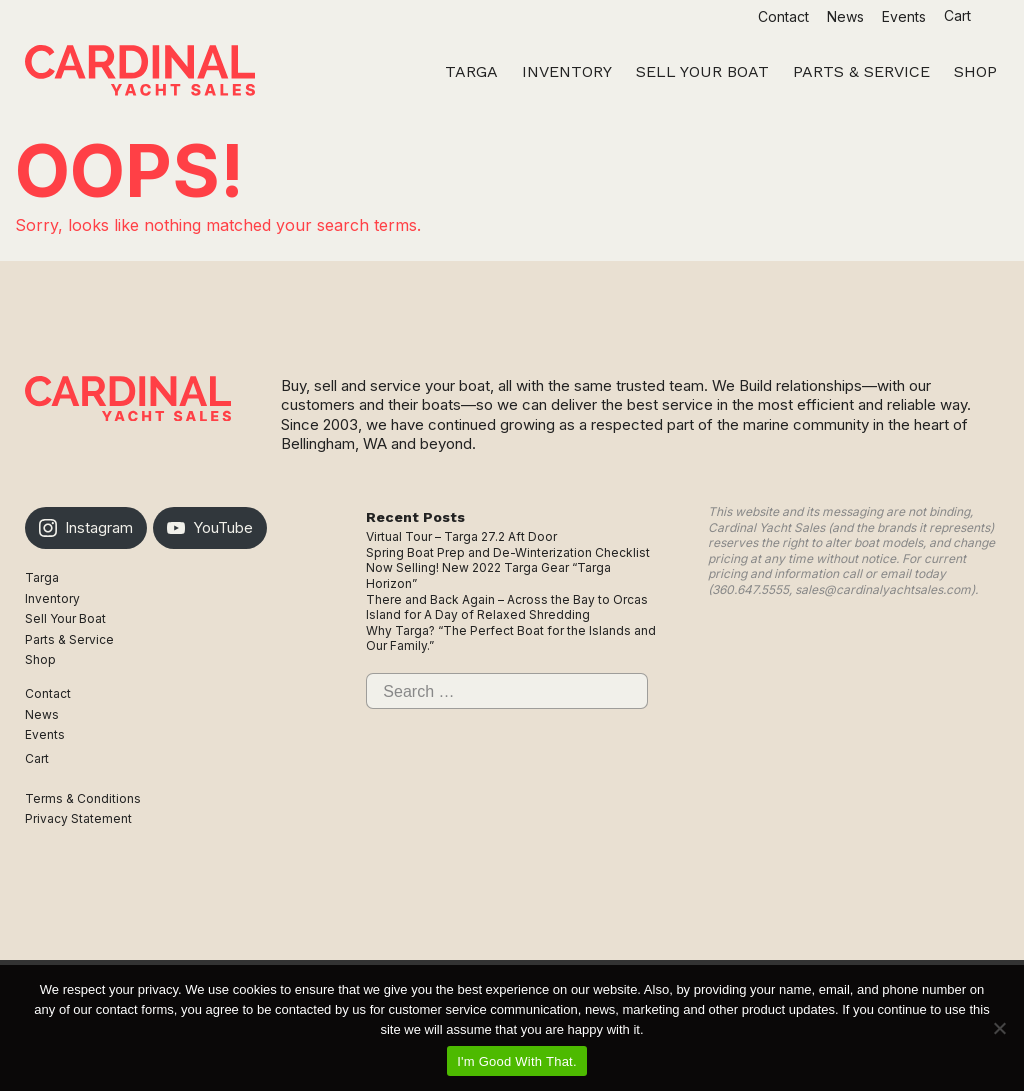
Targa (42, 577)
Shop (40, 659)
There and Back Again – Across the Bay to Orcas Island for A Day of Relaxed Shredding (507, 607)
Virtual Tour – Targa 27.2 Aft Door (461, 536)
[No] (999, 1028)
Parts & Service (69, 639)
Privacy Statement (78, 818)
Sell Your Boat (65, 618)
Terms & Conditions (83, 798)
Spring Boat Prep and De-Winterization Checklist (508, 552)
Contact (783, 16)
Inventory (52, 598)
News (845, 16)
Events (904, 16)
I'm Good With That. (517, 1061)
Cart (959, 15)
